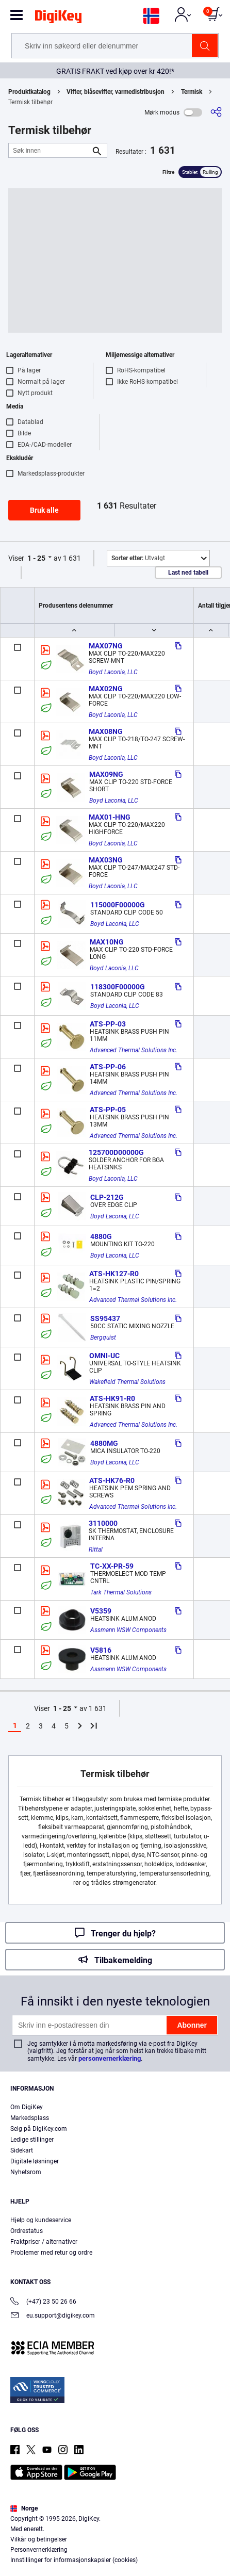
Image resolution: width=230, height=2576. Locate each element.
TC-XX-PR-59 (112, 1566)
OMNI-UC (104, 1355)
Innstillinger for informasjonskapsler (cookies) (74, 2560)
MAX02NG (106, 688)
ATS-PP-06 (108, 1067)
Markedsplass (29, 2118)
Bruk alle (44, 510)
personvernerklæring (109, 2058)
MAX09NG (106, 774)
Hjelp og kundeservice (40, 2220)
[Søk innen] (49, 150)
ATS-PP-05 (108, 1109)
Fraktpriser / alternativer (43, 2241)
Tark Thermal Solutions (121, 1592)
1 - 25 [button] (36, 558)
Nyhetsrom (25, 2172)
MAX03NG (106, 860)
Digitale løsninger (34, 2161)
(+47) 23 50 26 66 (43, 2302)
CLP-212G (107, 1197)
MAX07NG (106, 646)
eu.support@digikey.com (52, 2316)
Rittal (96, 1549)
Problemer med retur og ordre (51, 2252)
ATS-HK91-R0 (112, 1398)
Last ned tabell (188, 572)
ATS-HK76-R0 (112, 1480)
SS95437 (105, 1318)
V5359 (100, 1611)
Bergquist (103, 1337)
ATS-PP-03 (108, 1024)
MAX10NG (107, 942)
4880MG (104, 1443)
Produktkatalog (29, 91)
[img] (58, 18)
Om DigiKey (26, 2107)
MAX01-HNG (109, 817)
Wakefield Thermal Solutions (127, 1381)
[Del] (216, 112)
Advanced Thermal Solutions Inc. (133, 1050)
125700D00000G (116, 1152)
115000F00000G (117, 905)
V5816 (100, 1650)
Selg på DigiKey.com (38, 2128)
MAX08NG (106, 731)
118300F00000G (117, 987)
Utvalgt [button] (138, 558)
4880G (101, 1236)
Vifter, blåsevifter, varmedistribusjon (116, 91)
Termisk (191, 91)
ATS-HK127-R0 (114, 1273)
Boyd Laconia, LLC (113, 672)
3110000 (103, 1523)
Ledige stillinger (32, 2139)
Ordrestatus (26, 2231)
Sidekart (21, 2150)
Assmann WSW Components (128, 1630)
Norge (24, 2508)
